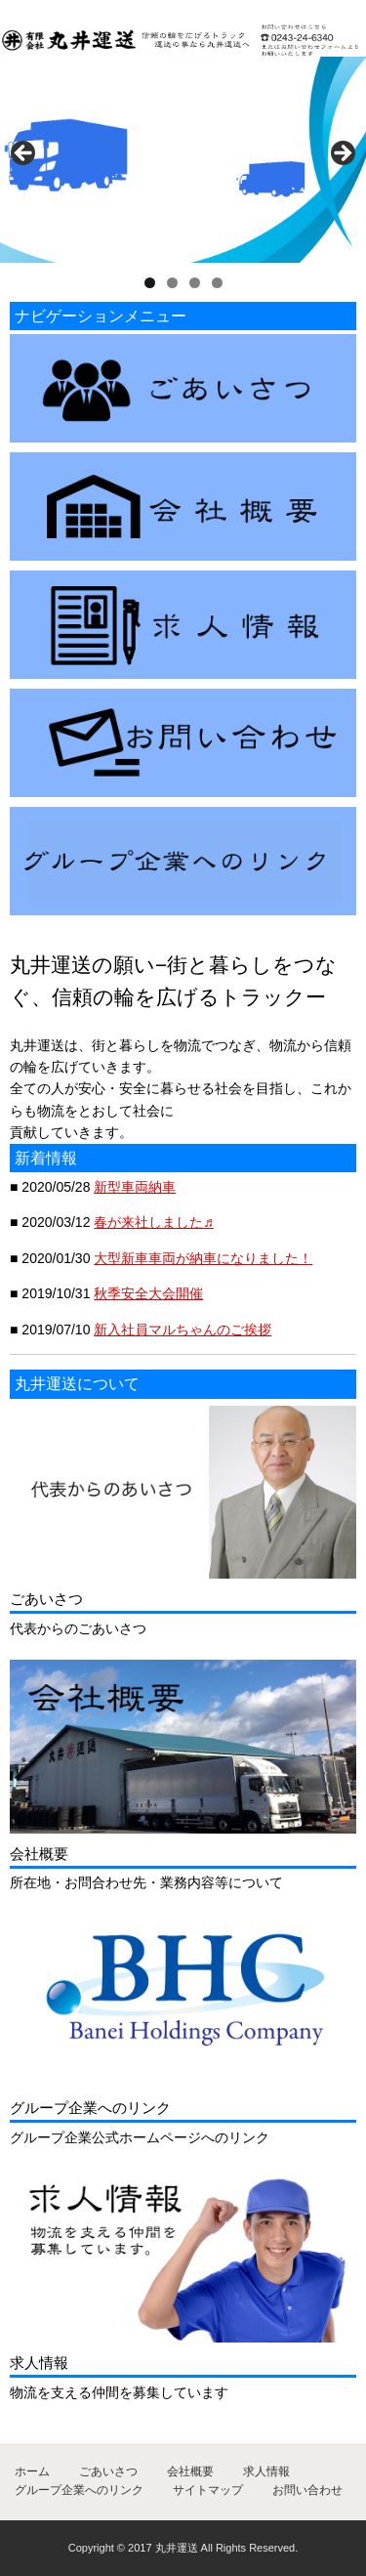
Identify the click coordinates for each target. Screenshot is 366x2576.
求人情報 (266, 2471)
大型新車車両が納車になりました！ (203, 1258)
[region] (183, 159)
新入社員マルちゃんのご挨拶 (182, 1329)
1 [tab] (149, 282)
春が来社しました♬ (154, 1222)
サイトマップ (208, 2490)
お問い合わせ (307, 2490)
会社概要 (190, 2471)
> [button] (341, 154)
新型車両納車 (135, 1187)
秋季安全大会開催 (148, 1293)
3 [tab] (194, 282)
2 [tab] (172, 282)
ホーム (32, 2471)
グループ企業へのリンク (79, 2490)
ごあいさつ (108, 2471)
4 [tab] (217, 282)
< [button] (24, 154)
